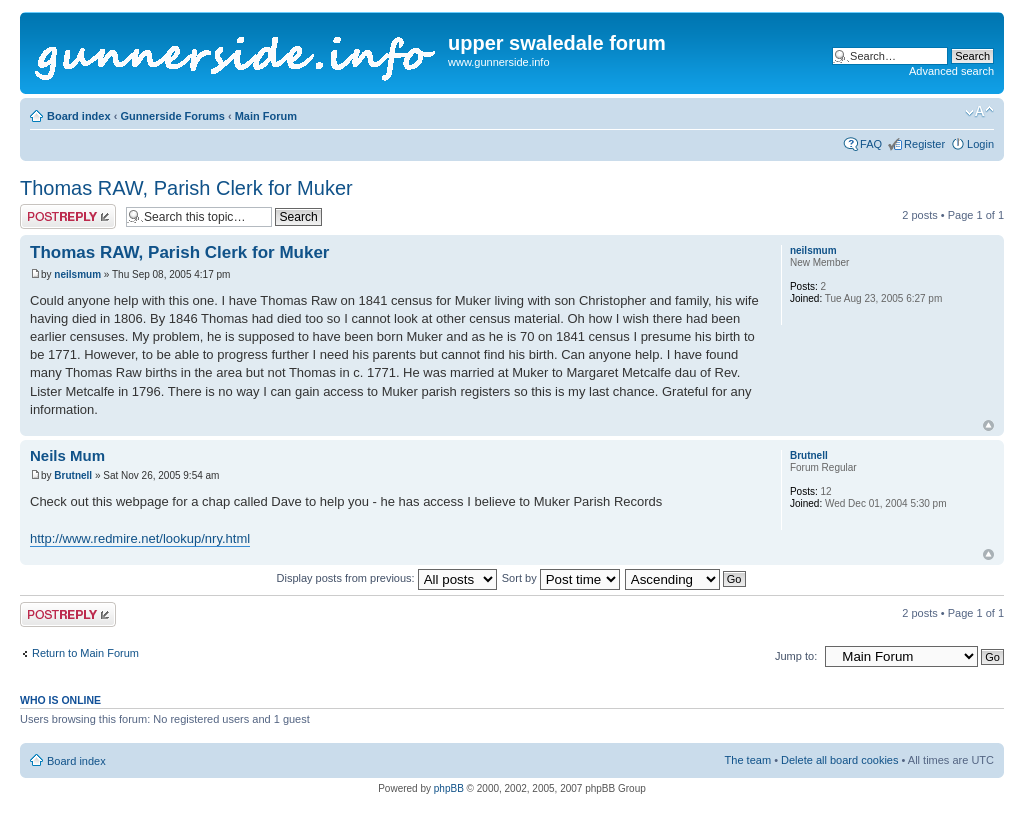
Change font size (979, 112)
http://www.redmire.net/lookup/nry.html (140, 538)
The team (748, 760)
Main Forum (266, 116)
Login (980, 144)
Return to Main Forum (85, 653)
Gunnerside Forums (172, 116)
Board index (79, 116)
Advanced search (951, 71)
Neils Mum (67, 455)
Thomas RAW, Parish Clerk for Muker (186, 188)
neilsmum (77, 274)
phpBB (449, 788)
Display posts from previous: (387, 578)
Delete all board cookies (839, 760)
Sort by (561, 578)
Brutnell (73, 475)
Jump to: (796, 656)
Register (924, 144)
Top (988, 425)
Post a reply (68, 216)
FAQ (871, 144)
